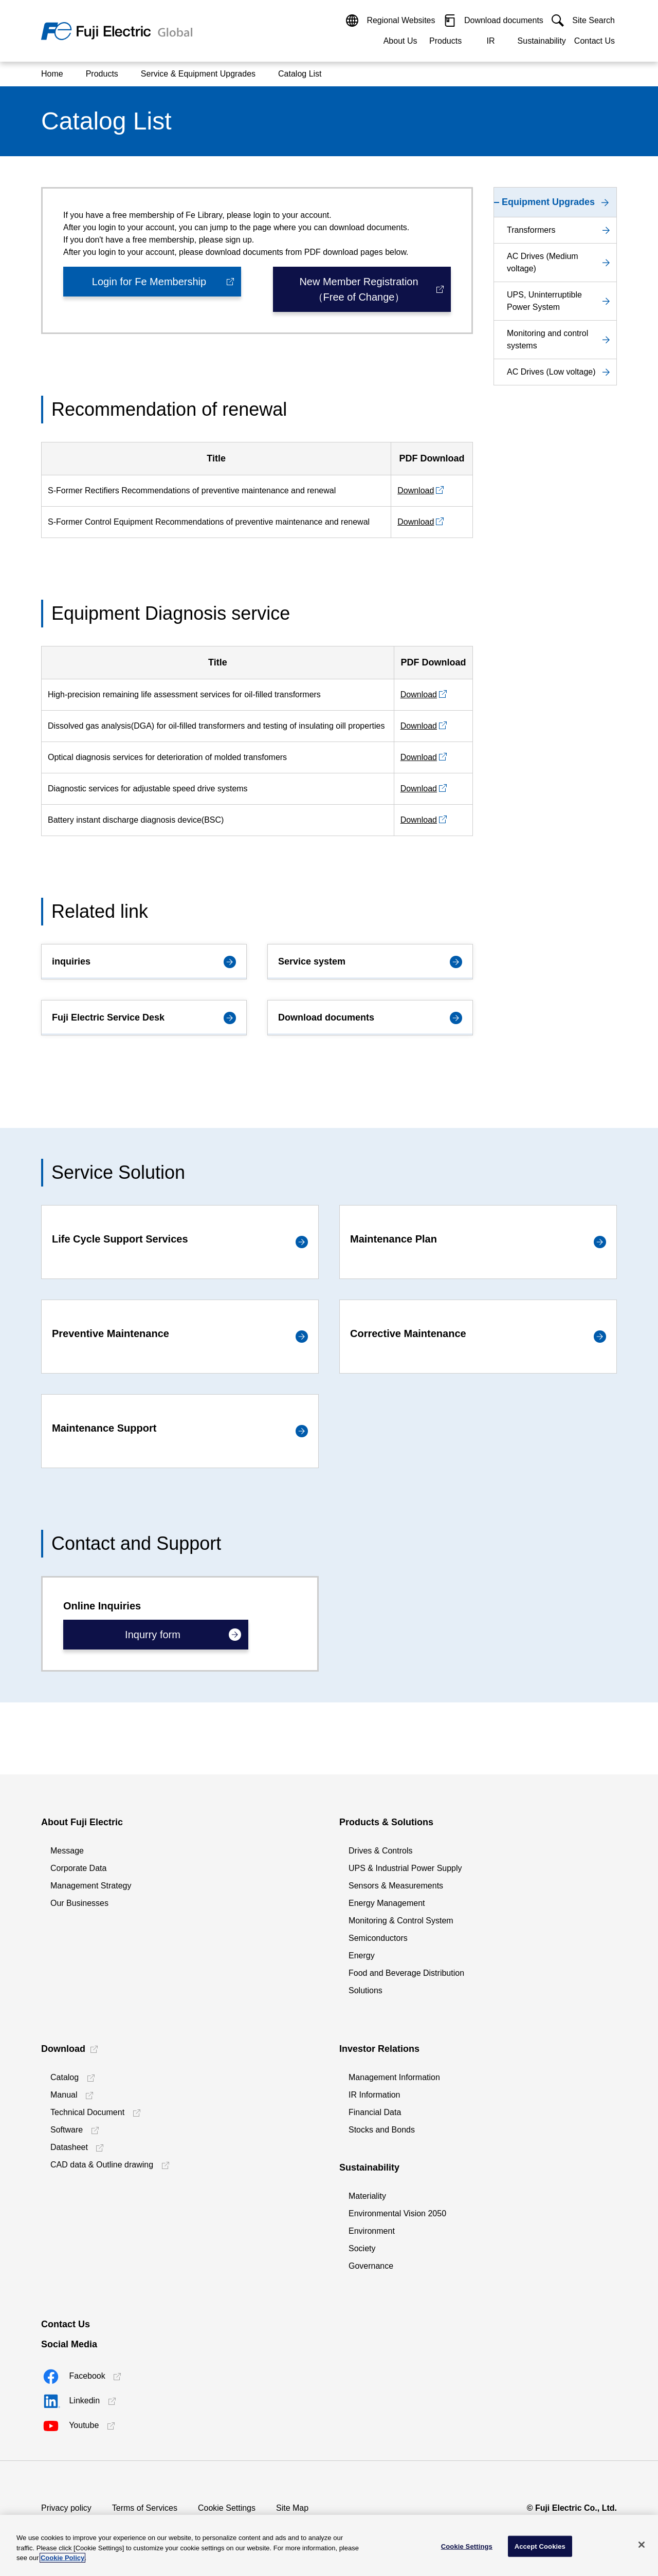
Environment (372, 2231)
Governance (371, 2266)
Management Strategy (90, 1885)
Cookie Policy (62, 2558)
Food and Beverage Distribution (406, 1973)
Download (415, 490)
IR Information (374, 2094)
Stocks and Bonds (382, 2129)
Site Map (292, 2508)
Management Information (394, 2077)
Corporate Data (78, 1868)
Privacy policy (66, 2508)
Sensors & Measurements (396, 1885)
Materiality (367, 2196)
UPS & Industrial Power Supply (405, 1868)
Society (362, 2248)
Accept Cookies (540, 2546)
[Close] (641, 2544)
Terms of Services (144, 2508)
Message (67, 1850)
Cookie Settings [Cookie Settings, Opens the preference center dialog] (466, 2546)
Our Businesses (79, 1903)
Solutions (365, 1990)
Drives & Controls (380, 1850)
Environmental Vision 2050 (397, 2213)
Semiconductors (378, 1938)
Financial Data (375, 2112)
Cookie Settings (226, 2508)
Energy (362, 1955)
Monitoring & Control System (401, 1920)
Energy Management (387, 1903)
